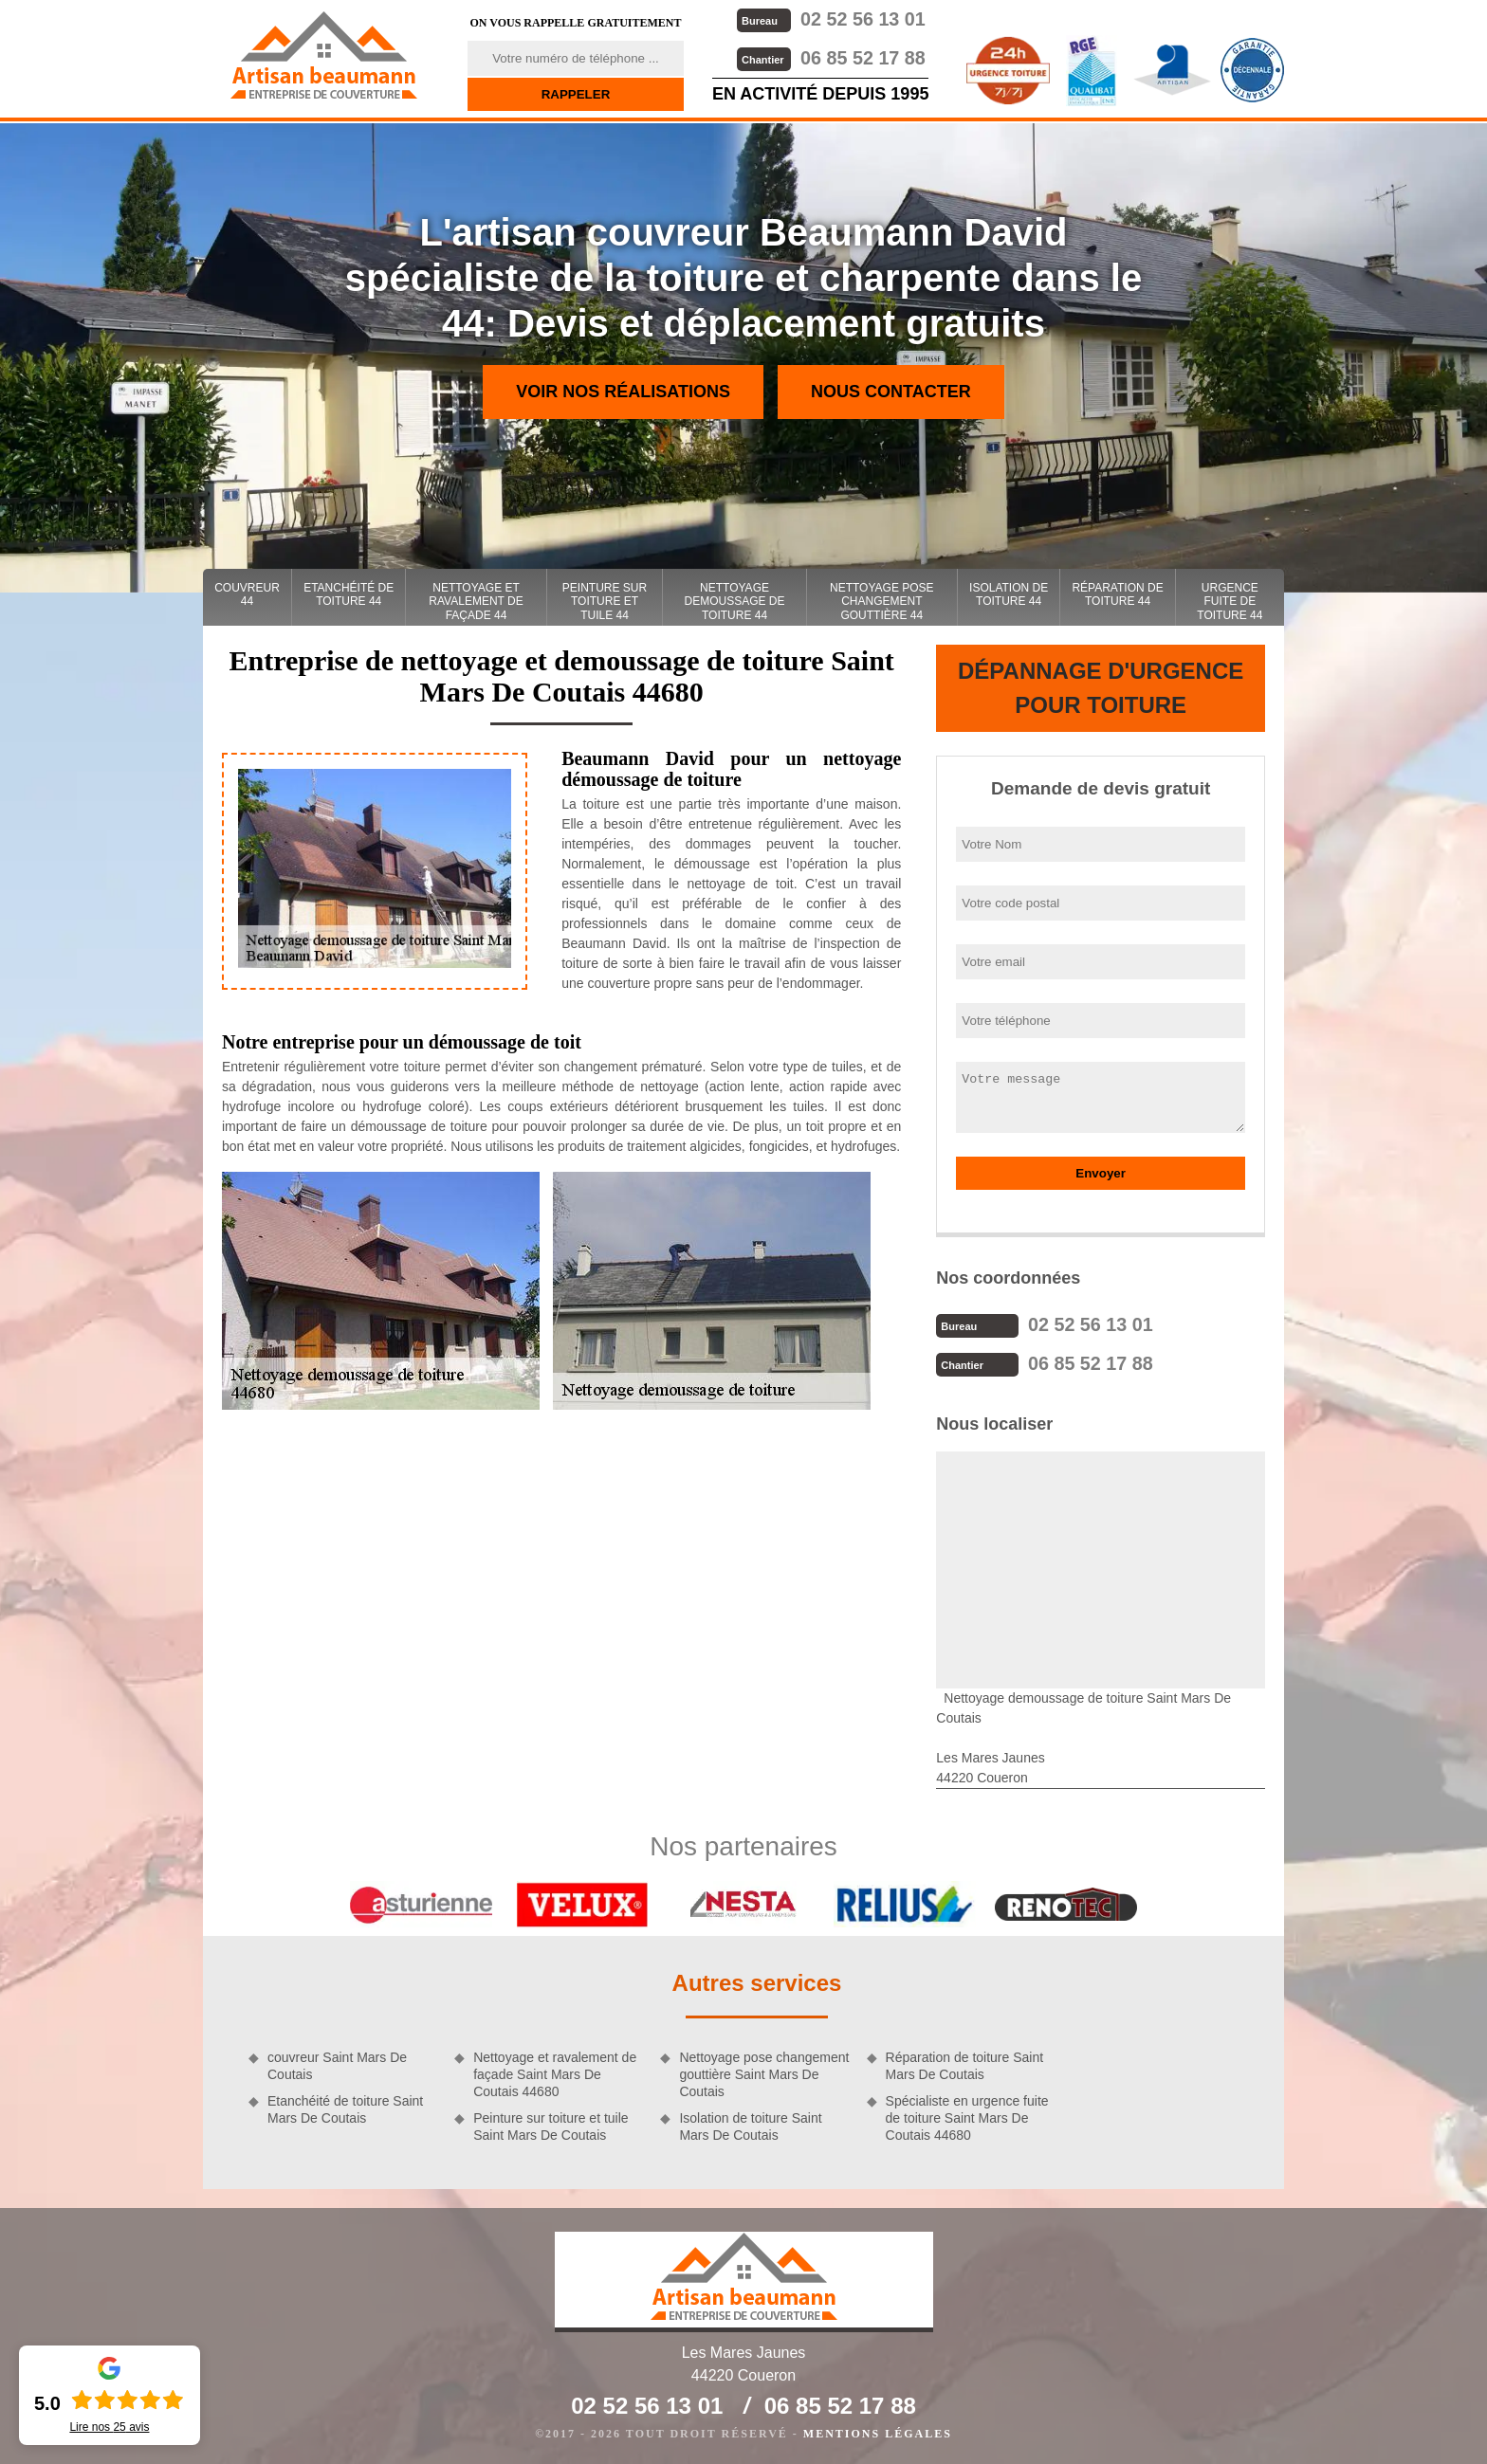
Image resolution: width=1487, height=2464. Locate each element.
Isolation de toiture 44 (1008, 594)
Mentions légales (877, 2431)
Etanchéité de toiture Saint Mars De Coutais (345, 2107)
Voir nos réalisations (623, 391)
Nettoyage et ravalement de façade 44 (476, 601)
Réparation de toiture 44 (1117, 594)
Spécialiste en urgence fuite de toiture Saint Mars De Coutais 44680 (967, 2116)
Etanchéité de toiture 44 (348, 594)
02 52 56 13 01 (829, 18)
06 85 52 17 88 (829, 56)
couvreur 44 (247, 594)
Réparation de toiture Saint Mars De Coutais (965, 2064)
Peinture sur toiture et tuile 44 (604, 601)
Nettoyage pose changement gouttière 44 (882, 601)
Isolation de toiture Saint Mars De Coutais (750, 2124)
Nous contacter (891, 391)
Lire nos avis (109, 2427)
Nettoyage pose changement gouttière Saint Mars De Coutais (764, 2072)
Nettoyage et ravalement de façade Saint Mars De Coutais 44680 (554, 2072)
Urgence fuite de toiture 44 (1229, 601)
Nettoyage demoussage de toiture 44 (735, 601)
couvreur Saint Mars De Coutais (337, 2064)
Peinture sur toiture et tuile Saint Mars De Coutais (550, 2124)
